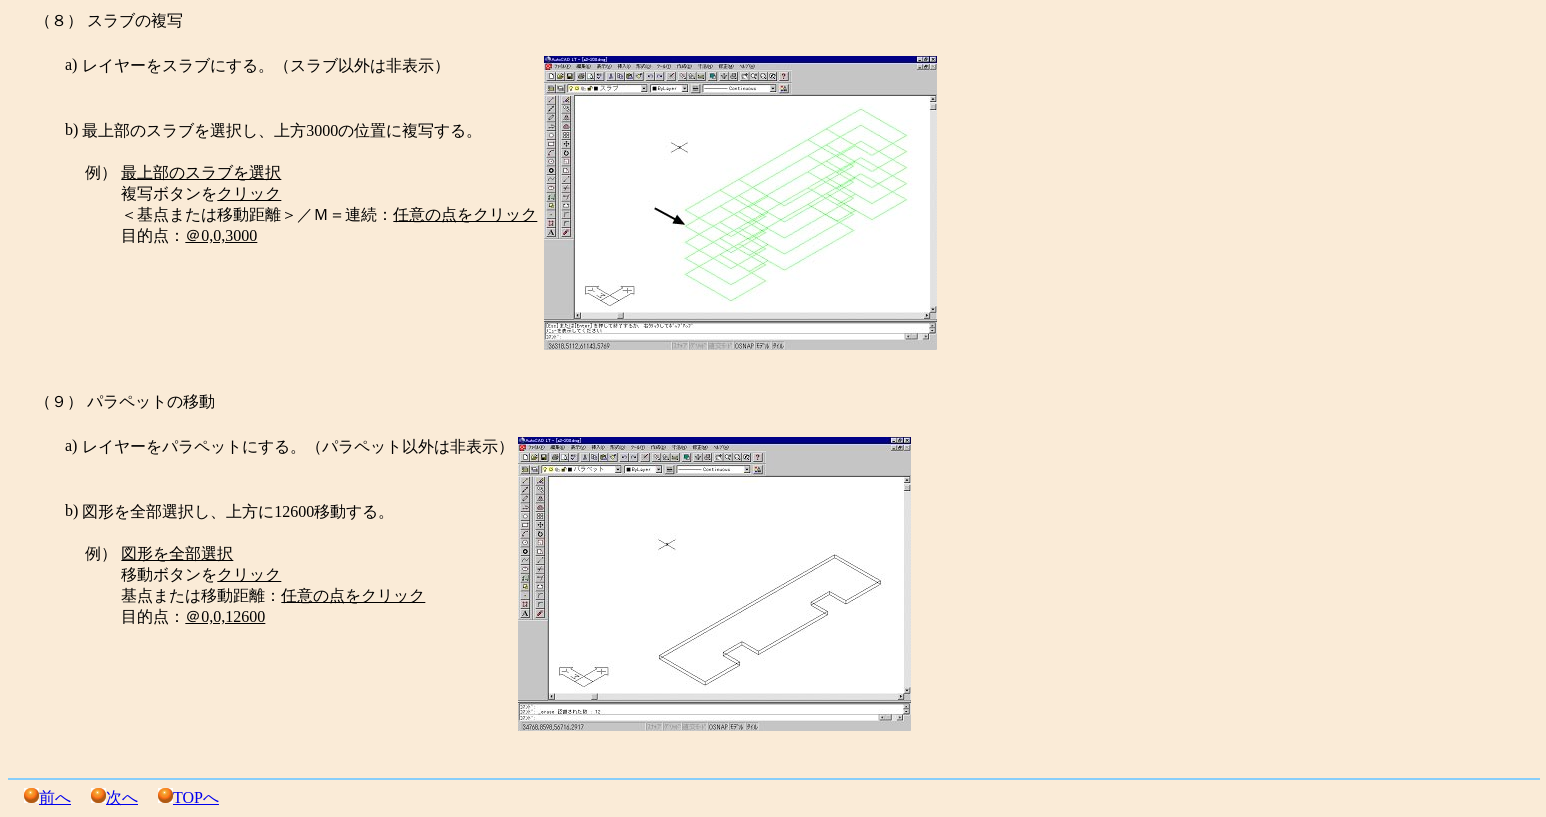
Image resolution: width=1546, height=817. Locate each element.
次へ (122, 797)
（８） (59, 20)
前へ (55, 797)
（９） (59, 401)
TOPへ (196, 797)
